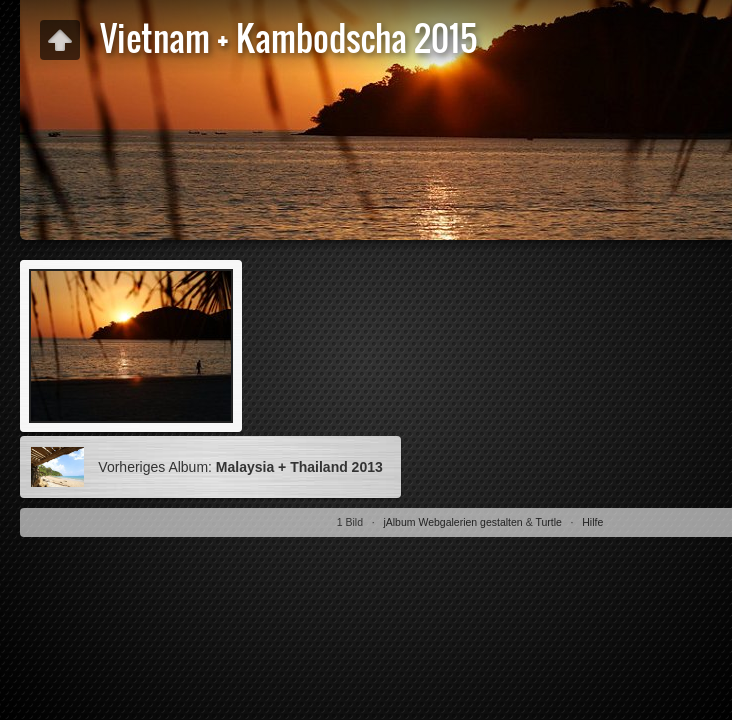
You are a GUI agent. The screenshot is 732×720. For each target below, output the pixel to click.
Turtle (548, 522)
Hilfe (592, 522)
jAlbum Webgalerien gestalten (452, 522)
